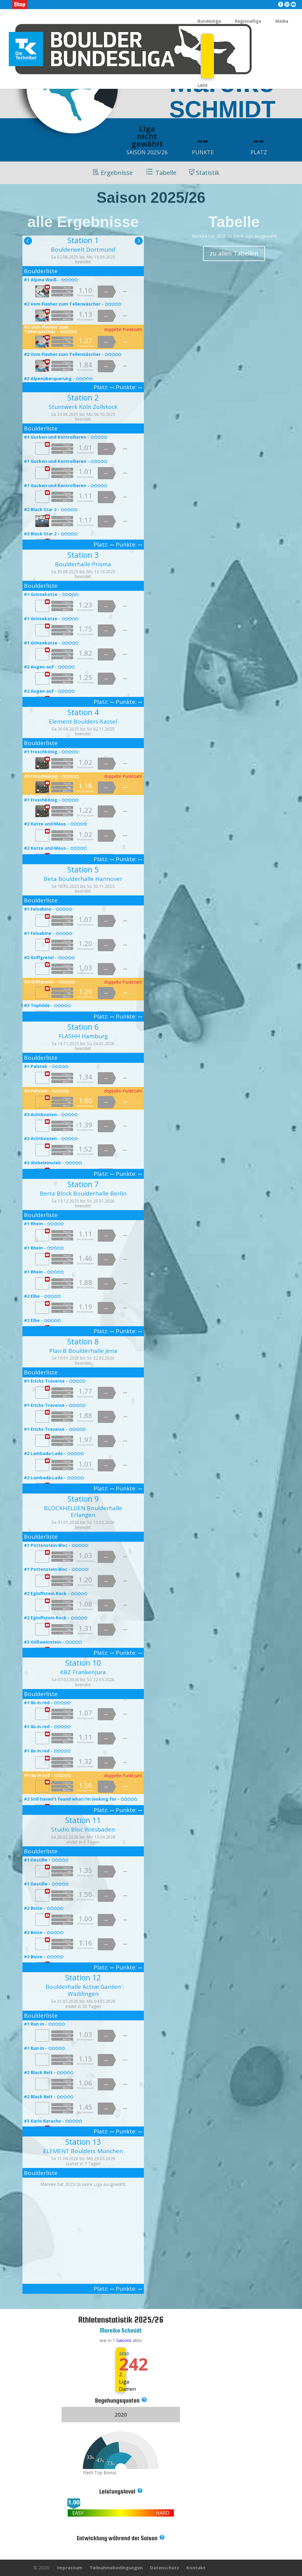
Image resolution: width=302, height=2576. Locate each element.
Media (281, 21)
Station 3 (83, 555)
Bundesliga (209, 21)
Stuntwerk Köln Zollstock (83, 407)
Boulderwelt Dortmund (83, 249)
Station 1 (83, 240)
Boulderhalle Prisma (83, 564)
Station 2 (83, 397)
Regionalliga (248, 21)
